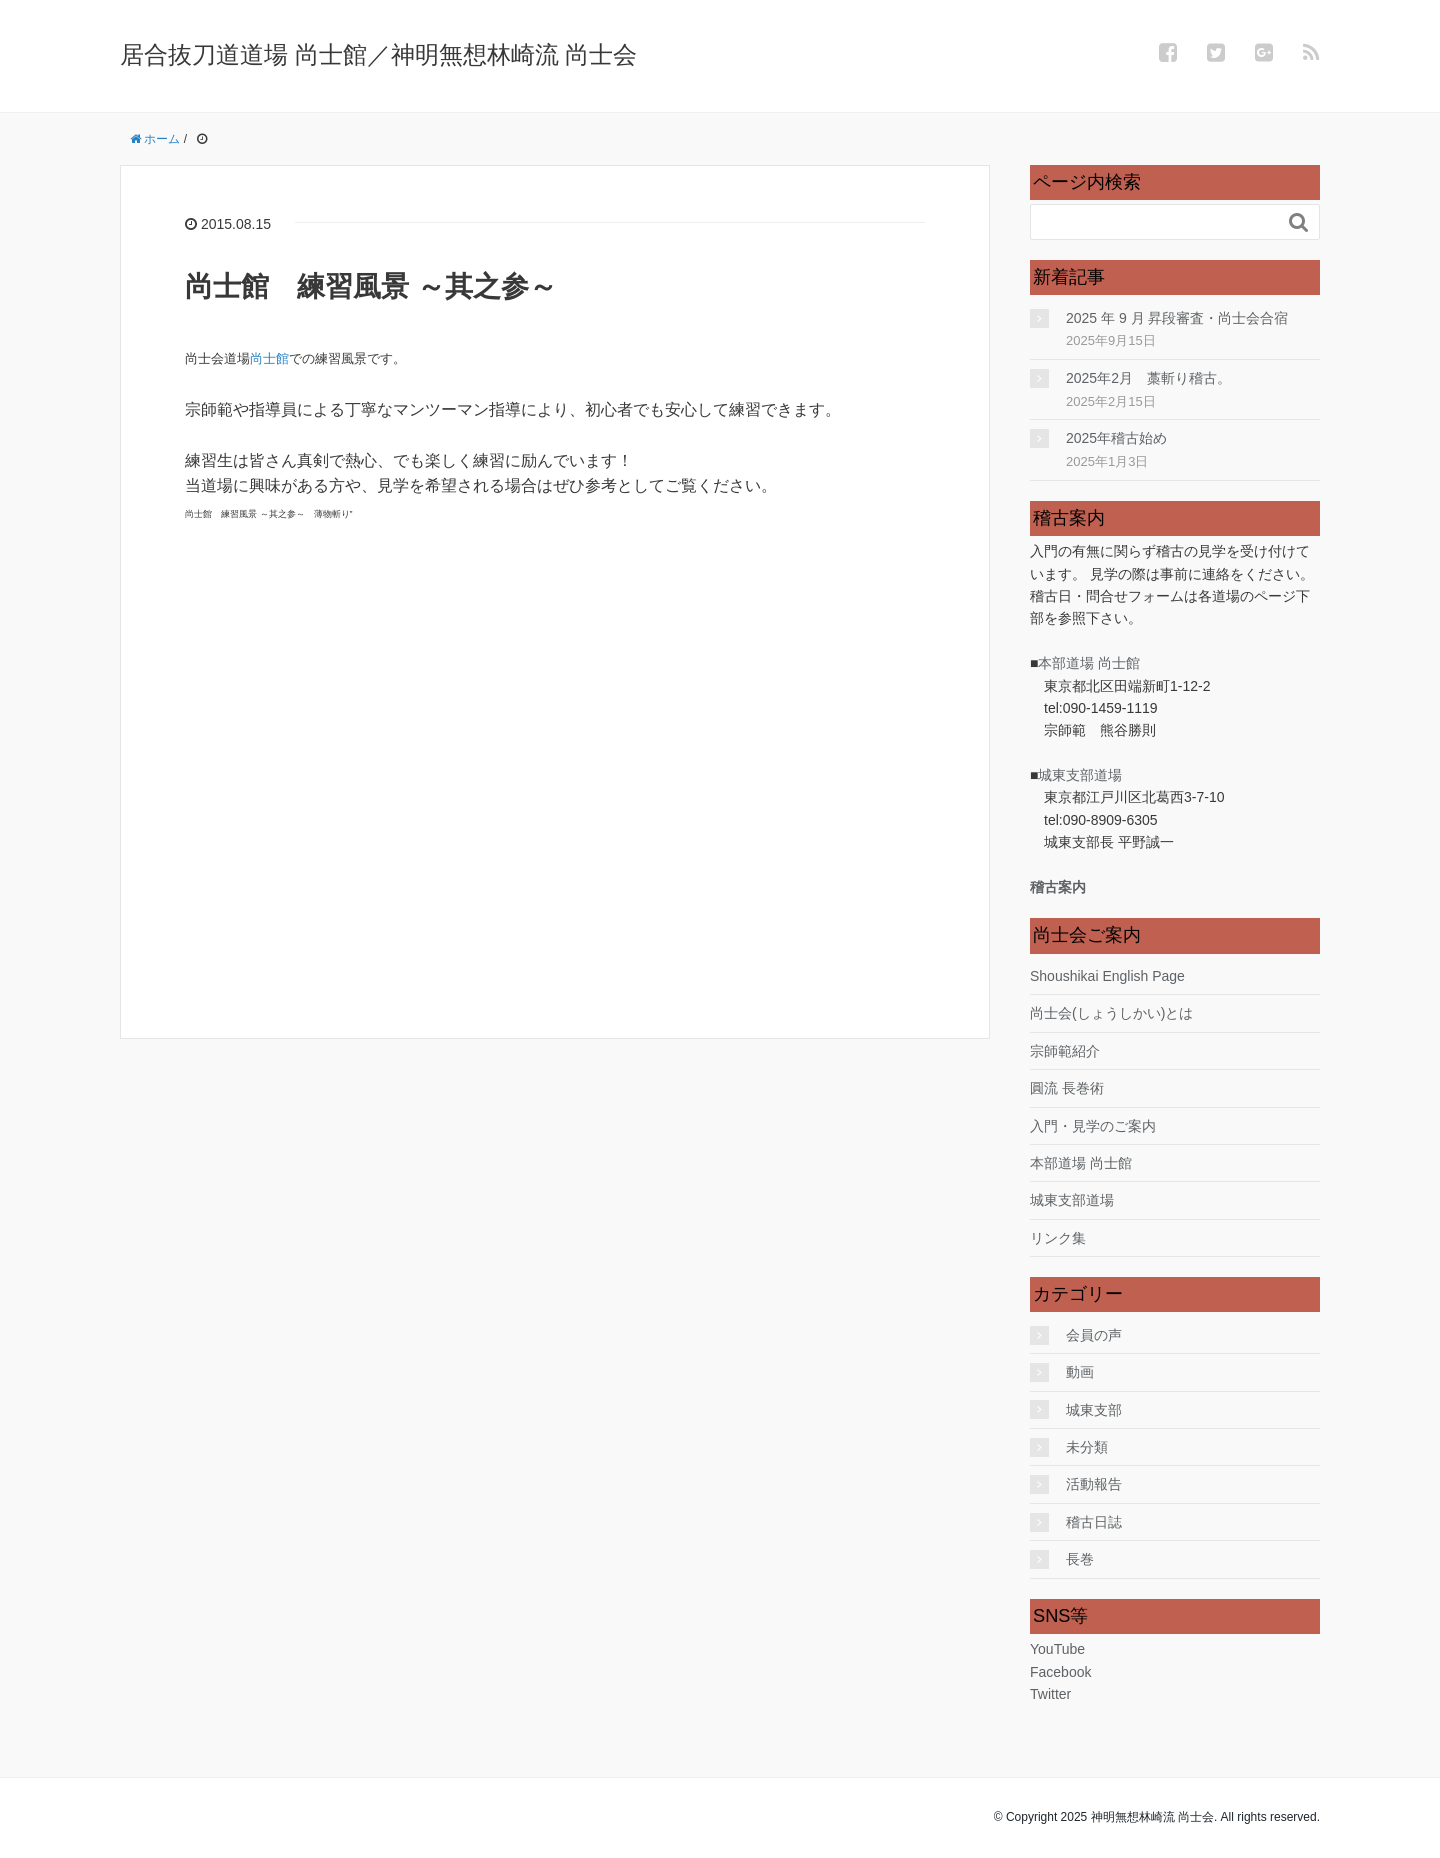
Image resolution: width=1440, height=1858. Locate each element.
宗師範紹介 (1065, 1051)
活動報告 (1094, 1484)
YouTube (1057, 1649)
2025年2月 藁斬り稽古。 (1148, 378)
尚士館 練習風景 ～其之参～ (371, 286)
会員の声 (1094, 1335)
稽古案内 (1058, 887)
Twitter (1050, 1694)
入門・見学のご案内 (1093, 1126)
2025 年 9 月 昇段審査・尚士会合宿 (1177, 318)
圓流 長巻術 (1067, 1088)
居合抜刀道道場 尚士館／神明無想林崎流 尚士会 (378, 54)
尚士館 (269, 358)
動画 (1080, 1372)
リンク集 (1058, 1238)
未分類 (1087, 1447)
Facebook (1060, 1672)
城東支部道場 (1080, 775)
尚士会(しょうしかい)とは (1111, 1013)
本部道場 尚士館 (1089, 663)
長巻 (1080, 1559)
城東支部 (1094, 1410)
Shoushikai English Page (1107, 976)
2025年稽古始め (1116, 438)
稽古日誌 (1094, 1522)
